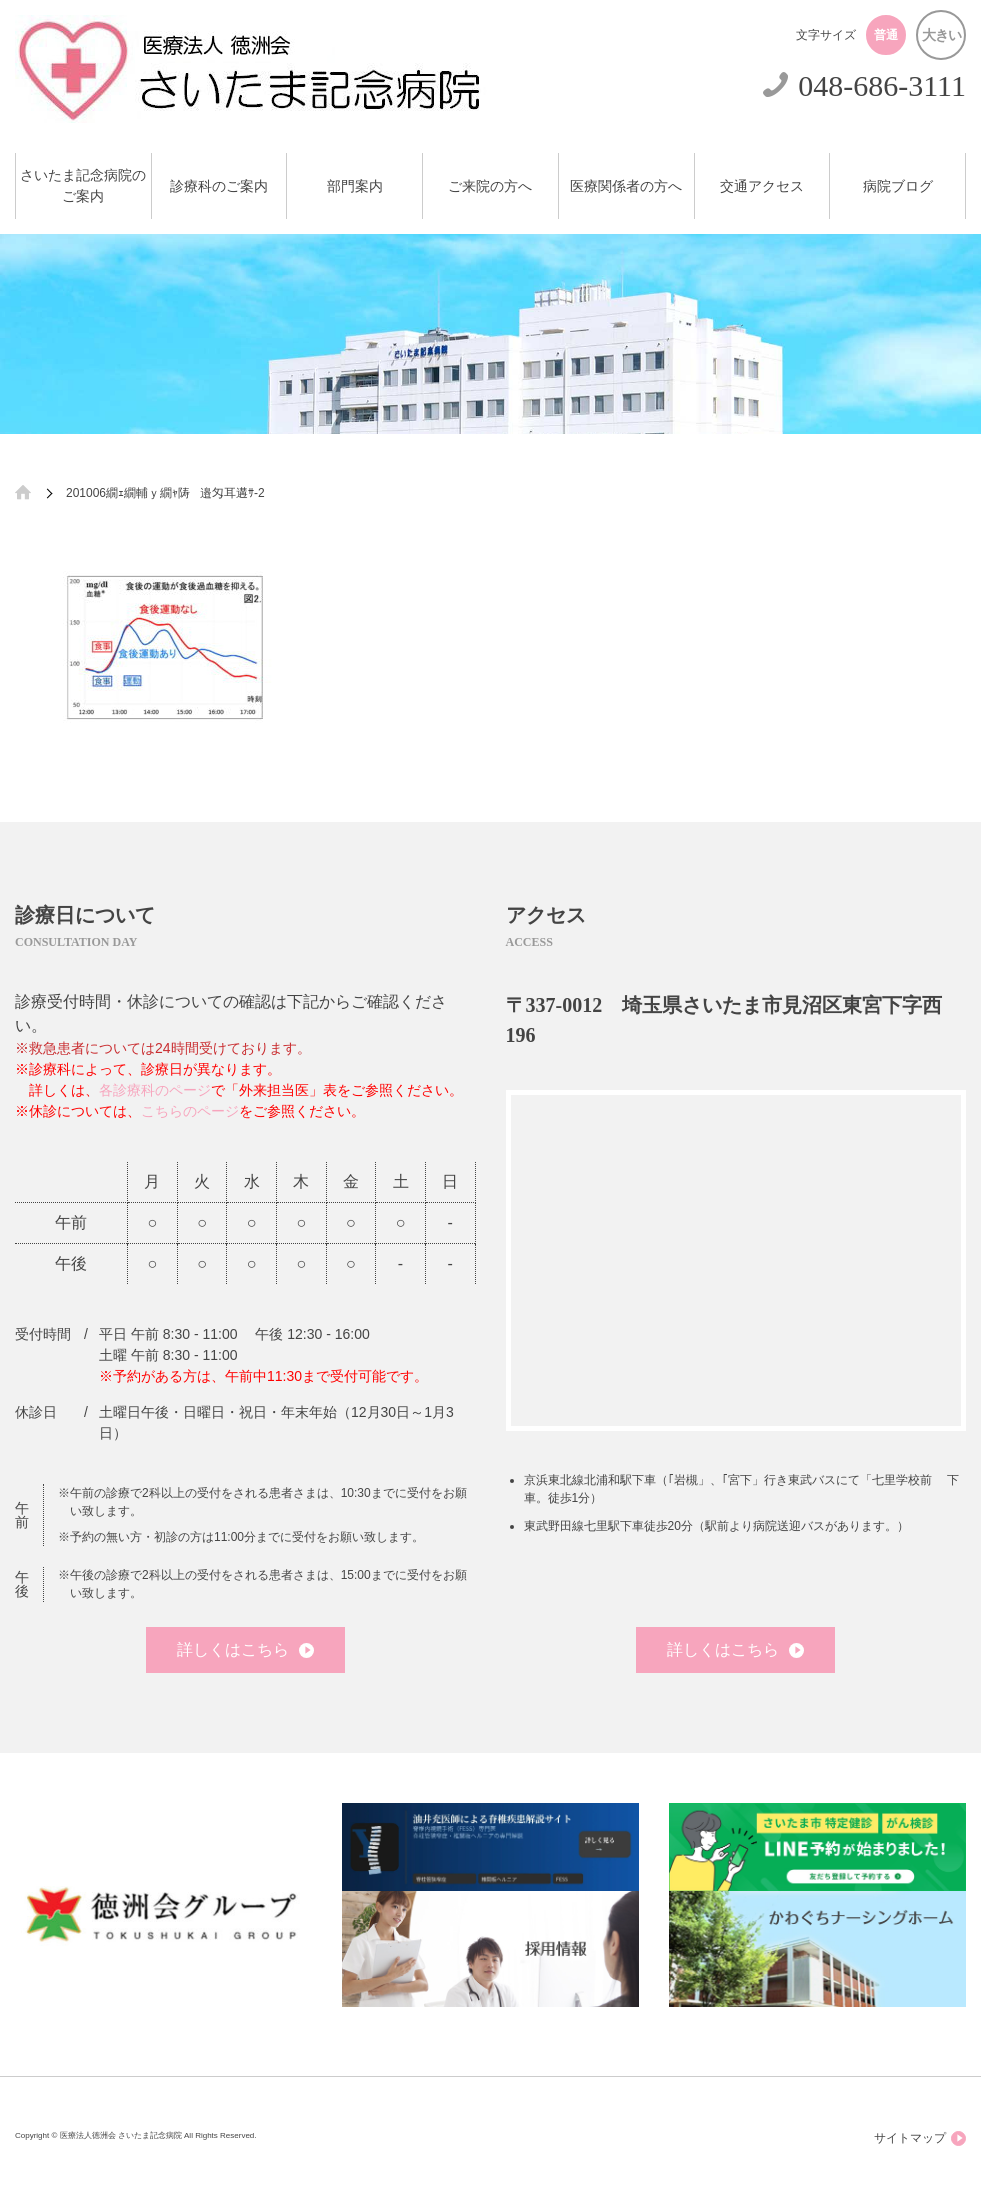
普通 (886, 35)
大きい (941, 35)
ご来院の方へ (490, 186)
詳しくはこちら (245, 1649)
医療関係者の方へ (626, 186)
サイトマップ (920, 2138)
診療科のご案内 (219, 186)
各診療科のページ (155, 1090)
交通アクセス (762, 186)
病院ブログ (898, 186)
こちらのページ (190, 1111)
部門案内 (355, 186)
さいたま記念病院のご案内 (83, 186)
